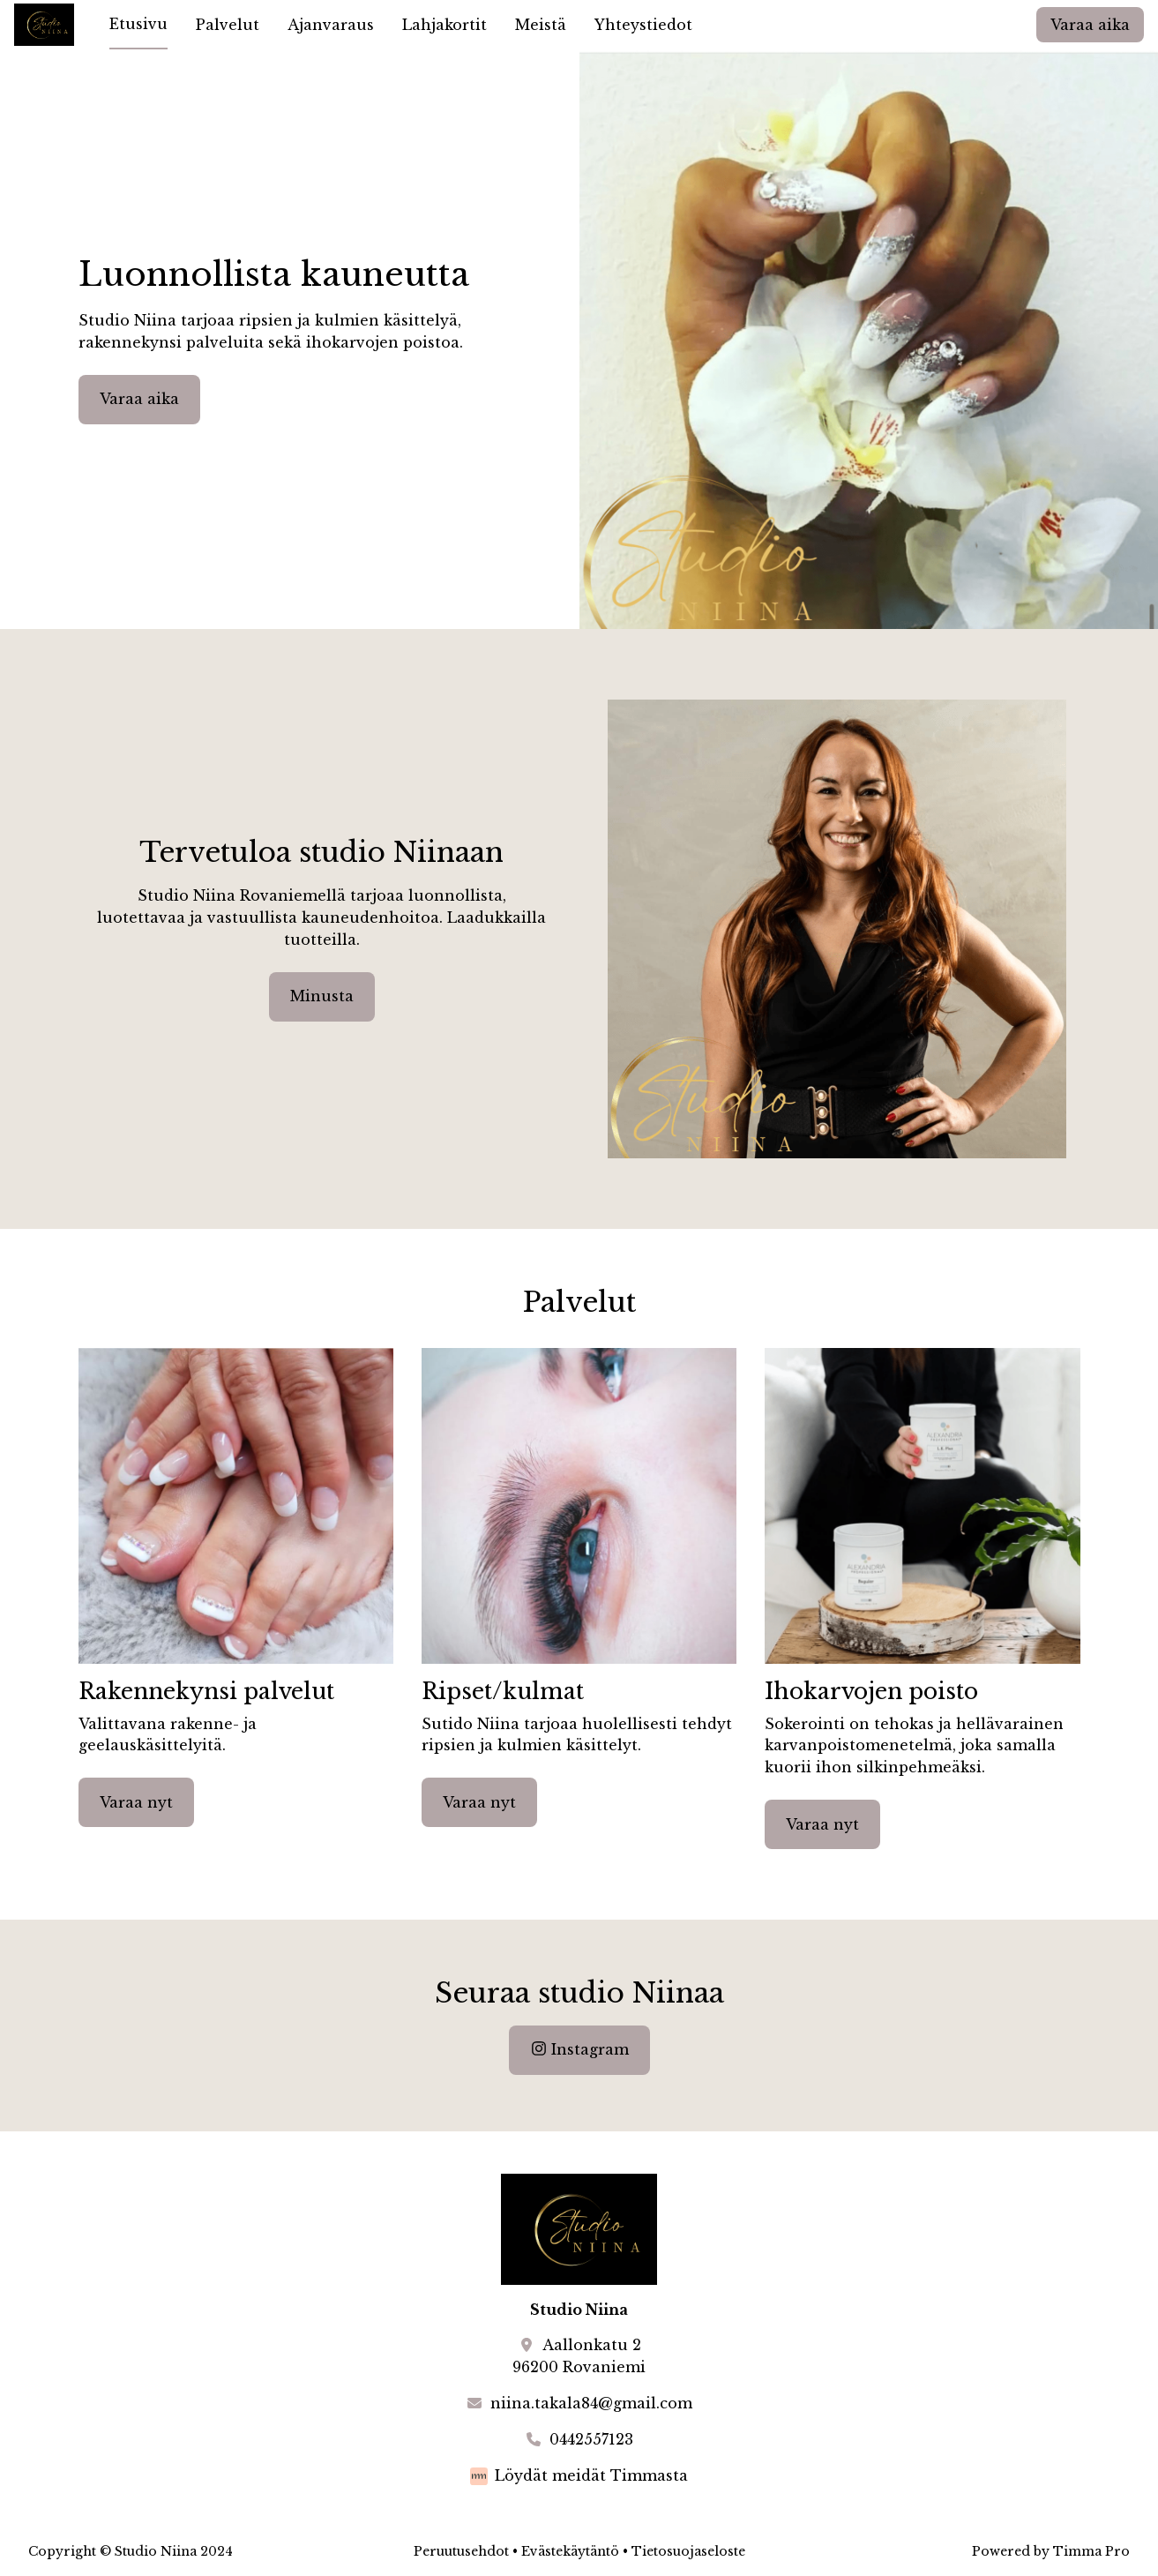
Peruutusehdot (461, 2551)
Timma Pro (1091, 2551)
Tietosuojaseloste (688, 2551)
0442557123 (591, 2439)
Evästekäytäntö (570, 2551)
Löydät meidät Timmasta (591, 2475)
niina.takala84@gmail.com (591, 2403)
